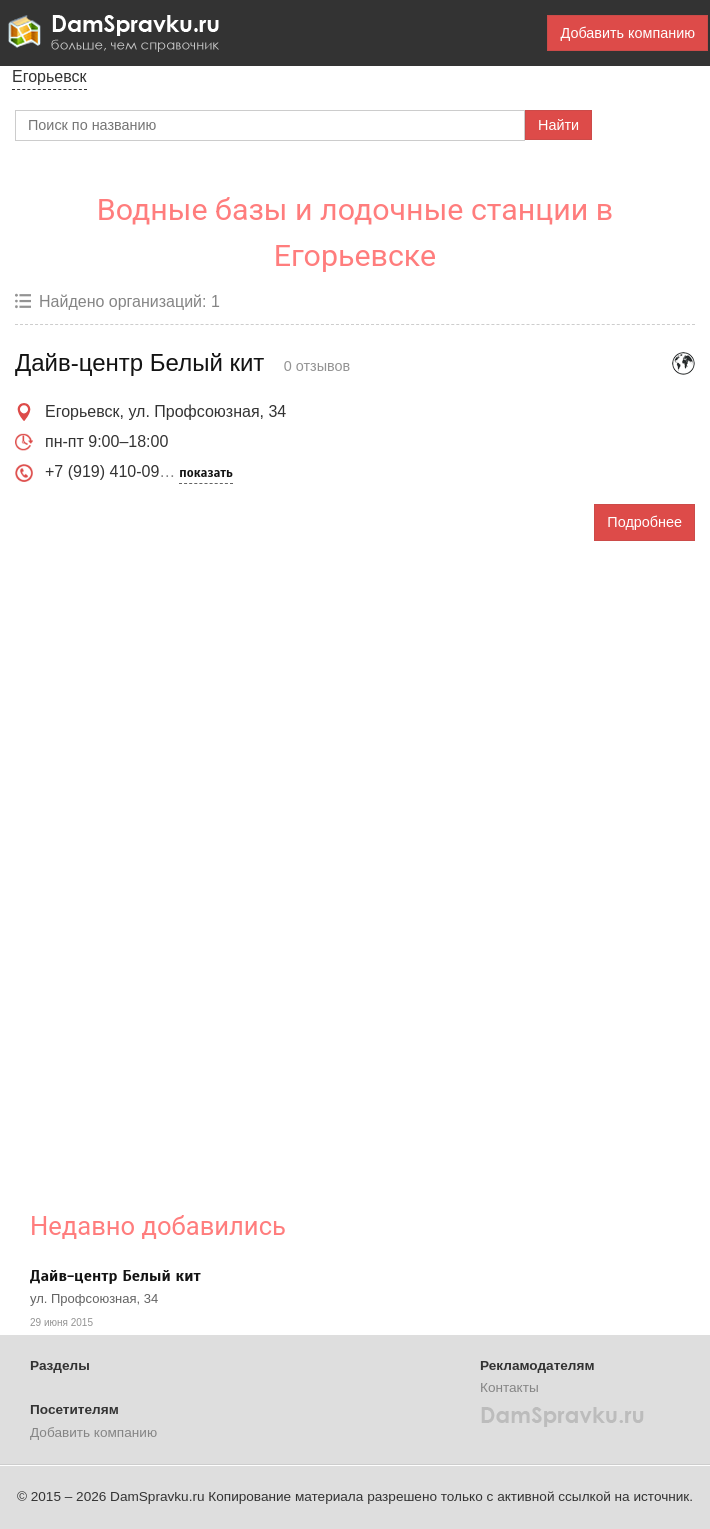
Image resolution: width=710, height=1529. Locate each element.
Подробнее (644, 522)
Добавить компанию (627, 33)
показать (205, 473)
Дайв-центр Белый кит (115, 1276)
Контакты (509, 1387)
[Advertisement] (165, 861)
